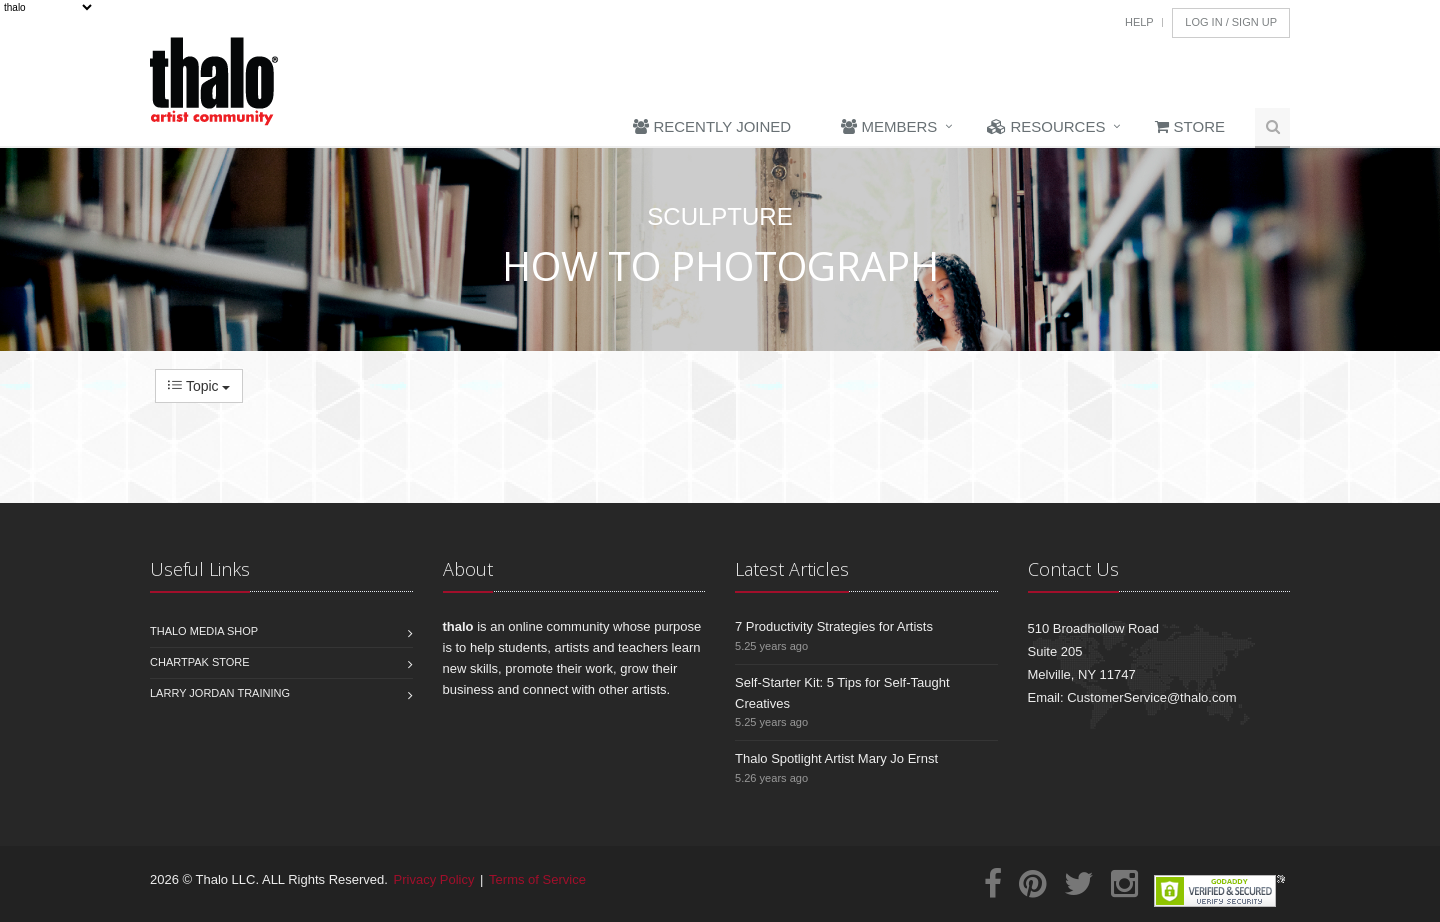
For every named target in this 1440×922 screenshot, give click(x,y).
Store (1190, 126)
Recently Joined (712, 126)
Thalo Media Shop (204, 631)
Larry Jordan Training (220, 693)
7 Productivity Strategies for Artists (834, 626)
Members (889, 126)
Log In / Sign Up (1231, 22)
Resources (1046, 126)
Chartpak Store (200, 662)
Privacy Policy (434, 879)
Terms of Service (537, 879)
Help (1139, 22)
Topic (199, 386)
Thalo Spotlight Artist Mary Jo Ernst (836, 758)
